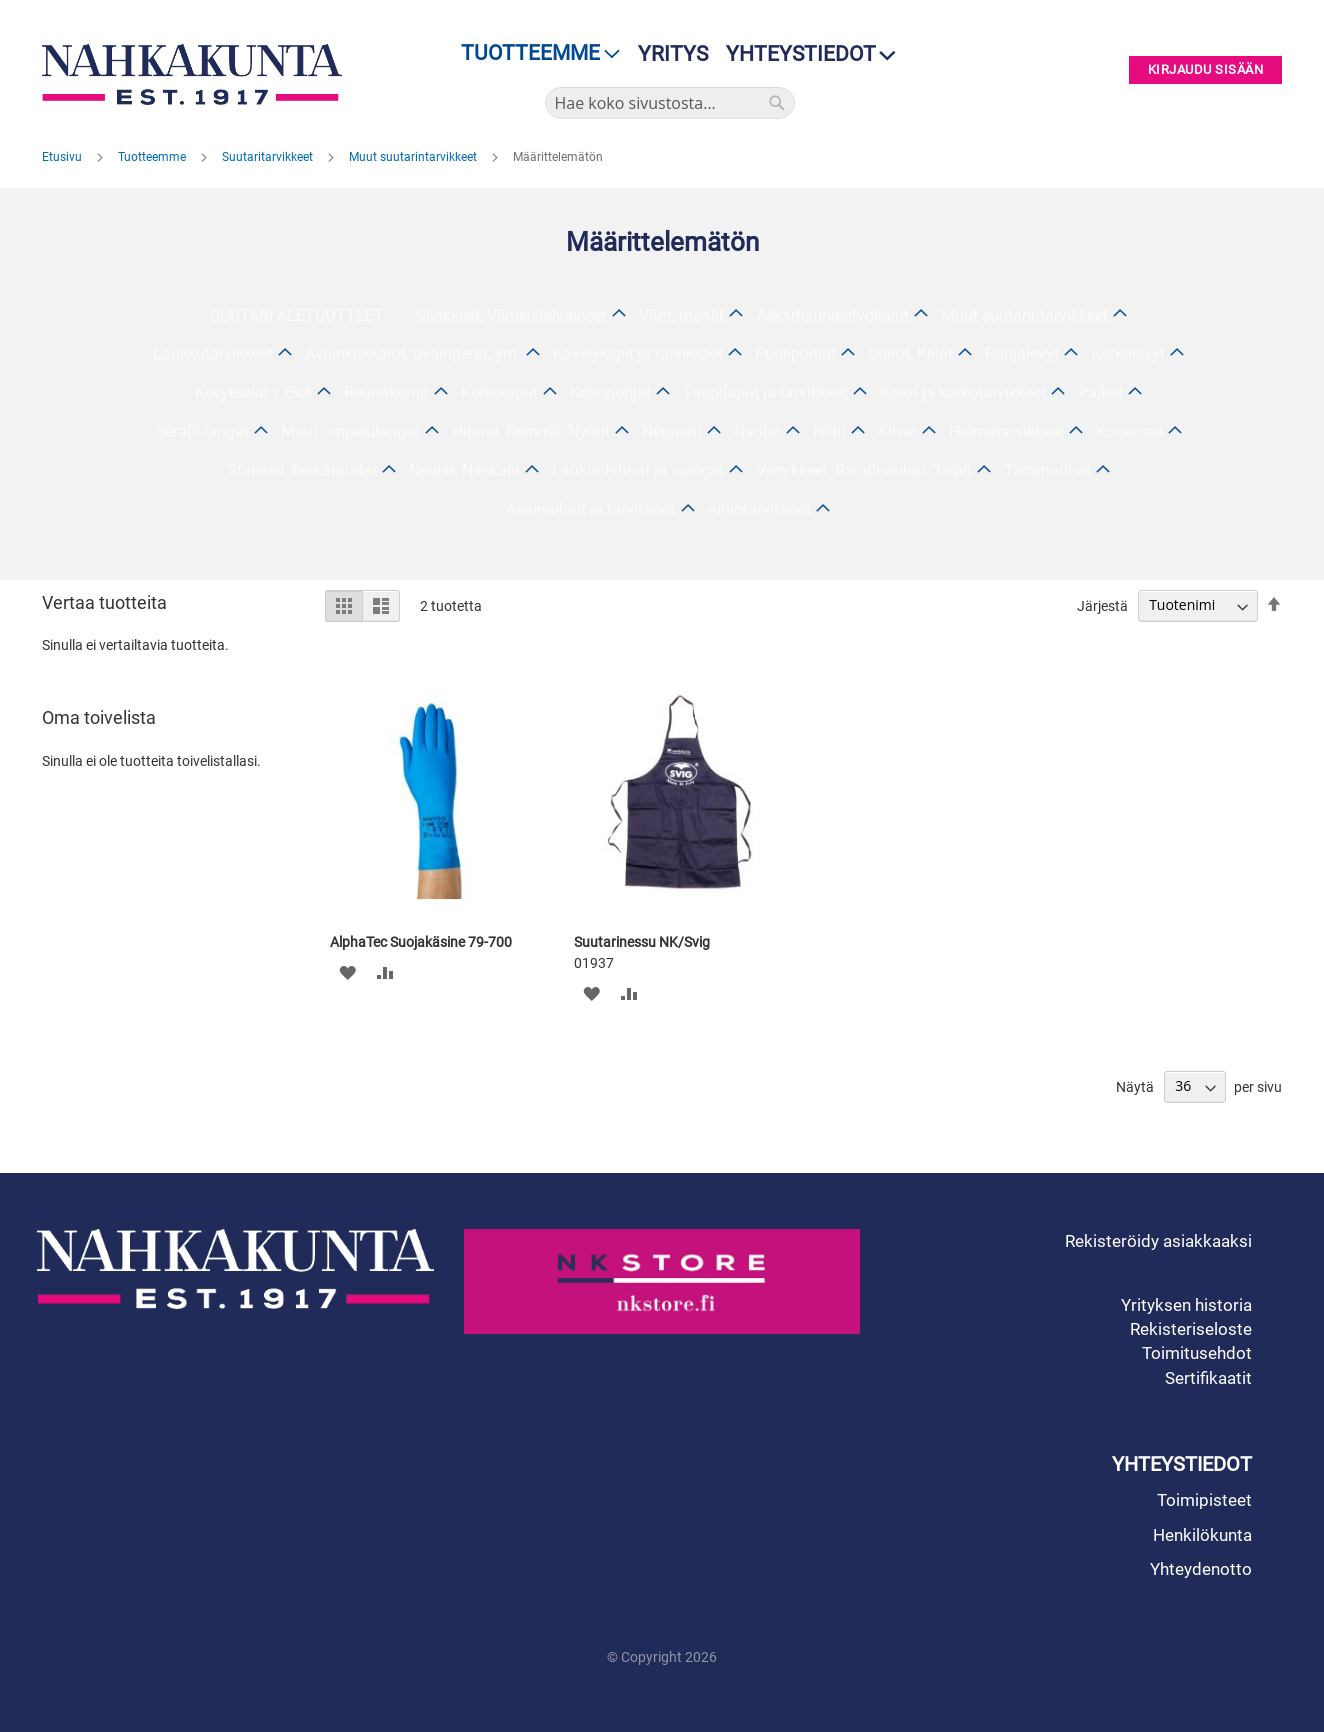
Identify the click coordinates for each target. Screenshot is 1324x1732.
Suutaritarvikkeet (269, 157)
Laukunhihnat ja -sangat (638, 470)
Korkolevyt (1128, 353)
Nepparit (672, 431)
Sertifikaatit (1208, 1378)
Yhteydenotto (1201, 1569)
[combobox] (670, 103)
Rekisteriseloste (1191, 1329)
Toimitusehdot (1197, 1353)
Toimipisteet (1204, 1500)
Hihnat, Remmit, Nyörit (531, 431)
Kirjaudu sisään (1206, 70)
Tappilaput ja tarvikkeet (765, 392)
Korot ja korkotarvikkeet (963, 392)
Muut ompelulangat (350, 431)
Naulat (757, 431)
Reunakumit (386, 392)
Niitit (829, 431)
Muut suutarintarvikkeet (414, 157)
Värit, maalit (681, 315)
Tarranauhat (1047, 470)
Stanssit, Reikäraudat (302, 470)
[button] (347, 972)
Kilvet (897, 431)
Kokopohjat (610, 392)
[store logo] (197, 74)
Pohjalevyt (1022, 353)
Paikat (1100, 392)
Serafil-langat (202, 431)
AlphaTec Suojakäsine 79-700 (421, 942)
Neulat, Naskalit (464, 470)
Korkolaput (499, 392)
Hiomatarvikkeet (1006, 431)
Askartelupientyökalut (832, 315)
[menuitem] (534, 53)
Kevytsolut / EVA (253, 392)
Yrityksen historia (1186, 1305)
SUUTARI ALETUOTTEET (297, 315)
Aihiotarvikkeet (759, 509)
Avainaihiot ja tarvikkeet (590, 509)
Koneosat (1129, 431)
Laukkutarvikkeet (213, 353)
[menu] (534, 53)
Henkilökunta (1202, 1535)
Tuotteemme (153, 157)
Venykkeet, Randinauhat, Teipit (864, 470)
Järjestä (1102, 605)
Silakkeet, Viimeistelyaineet (511, 315)
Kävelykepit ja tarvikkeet (638, 353)
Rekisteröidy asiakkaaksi (1158, 1241)
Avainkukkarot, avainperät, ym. (413, 353)
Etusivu (63, 157)
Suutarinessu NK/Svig (642, 942)
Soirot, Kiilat (910, 353)
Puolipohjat (795, 353)
